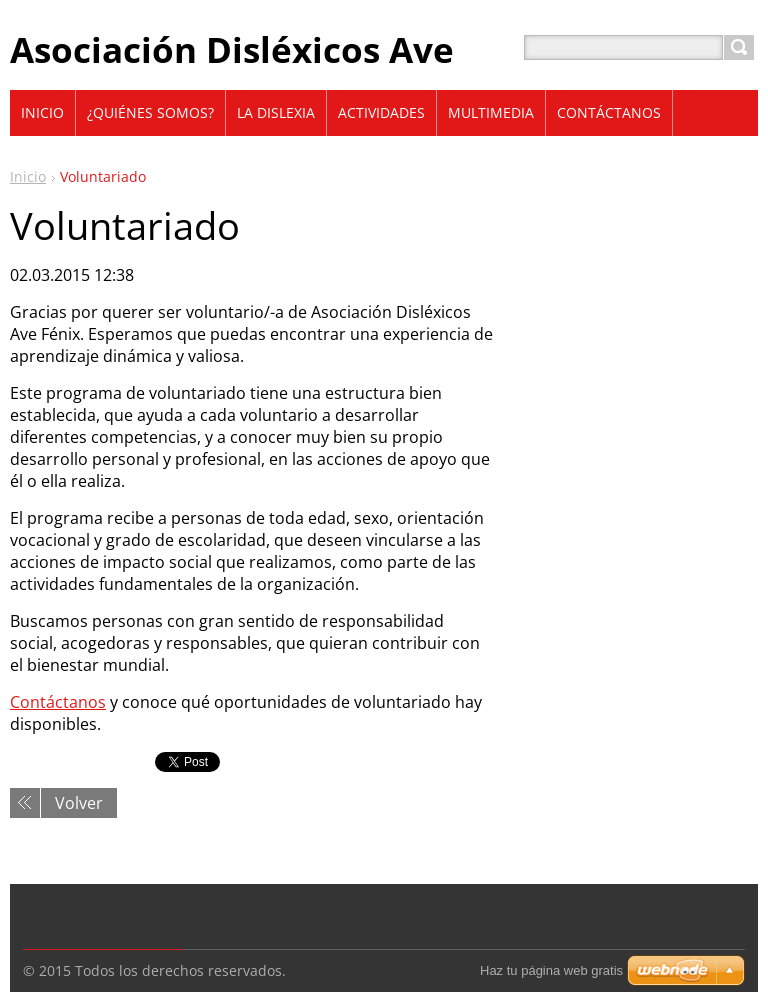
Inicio (28, 176)
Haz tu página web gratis (551, 970)
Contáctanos (58, 702)
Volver (79, 803)
